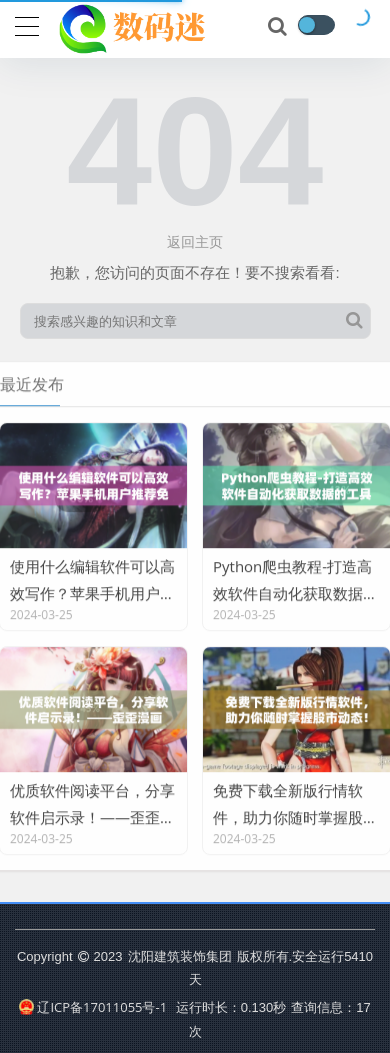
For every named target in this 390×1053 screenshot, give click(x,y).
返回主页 (195, 241)
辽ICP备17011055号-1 (93, 1007)
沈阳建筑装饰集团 (180, 956)
